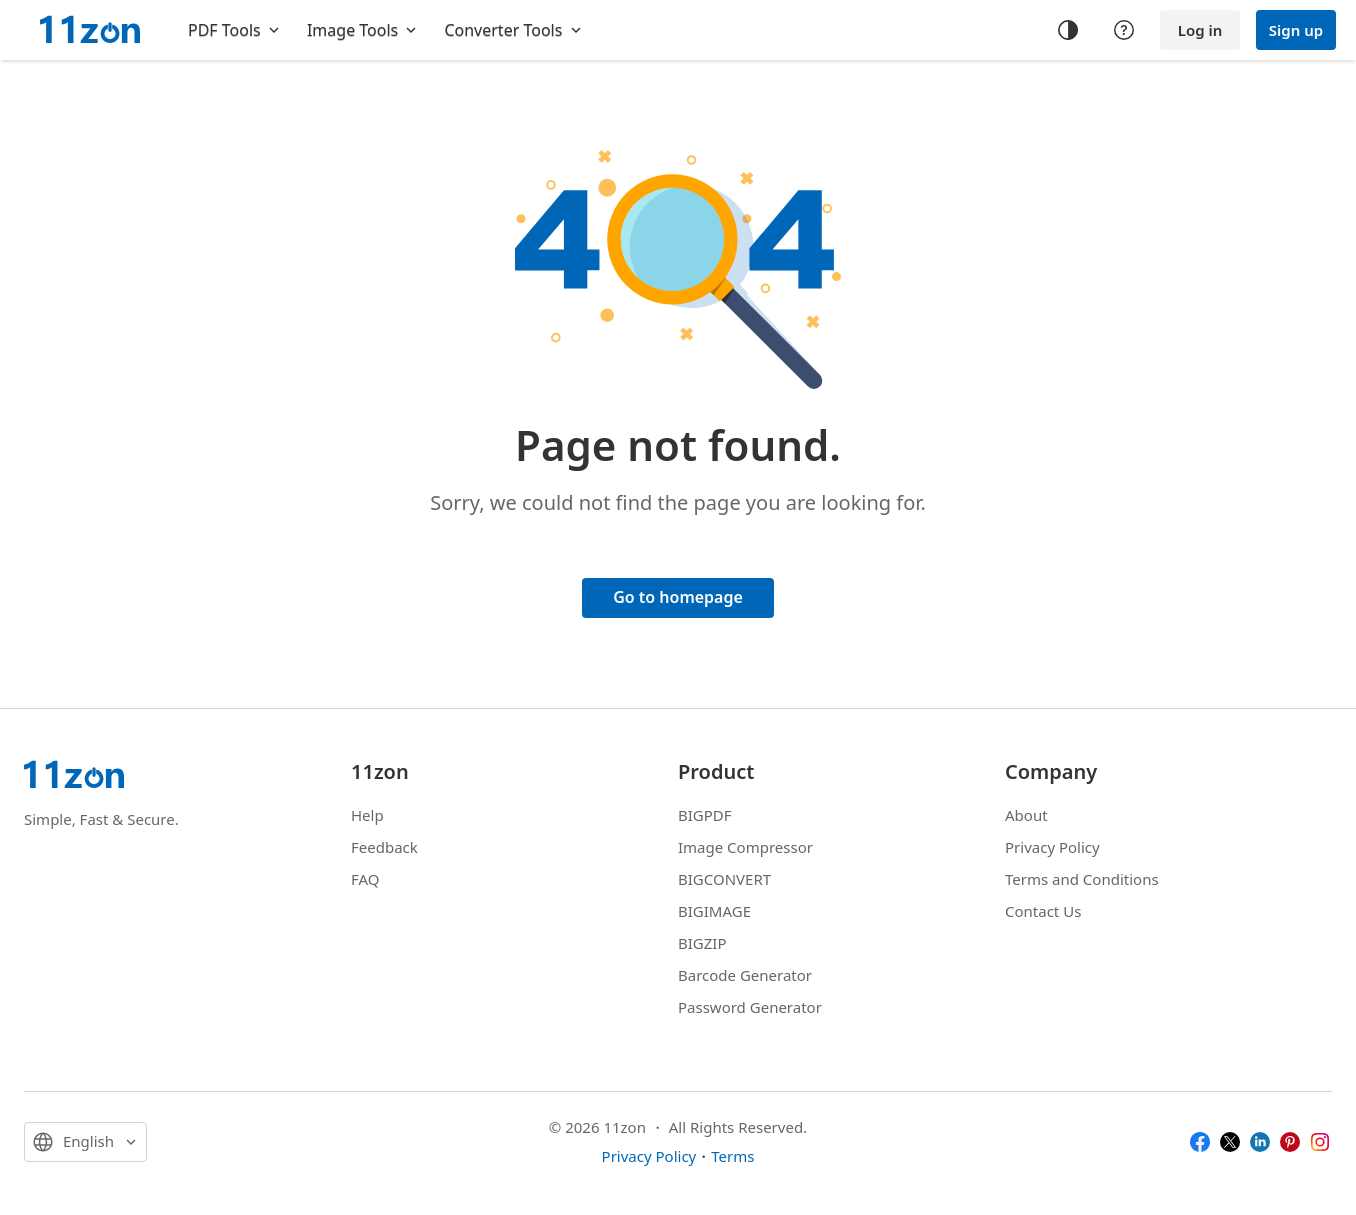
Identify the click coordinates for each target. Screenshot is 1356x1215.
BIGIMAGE (714, 911)
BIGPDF (705, 815)
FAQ (365, 879)
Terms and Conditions (1082, 879)
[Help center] (1124, 30)
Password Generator (750, 1007)
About (1026, 815)
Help (367, 815)
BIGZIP (702, 943)
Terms (732, 1156)
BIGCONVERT (724, 879)
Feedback (384, 847)
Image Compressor (745, 847)
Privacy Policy (1052, 847)
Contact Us (1043, 911)
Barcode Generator (745, 975)
